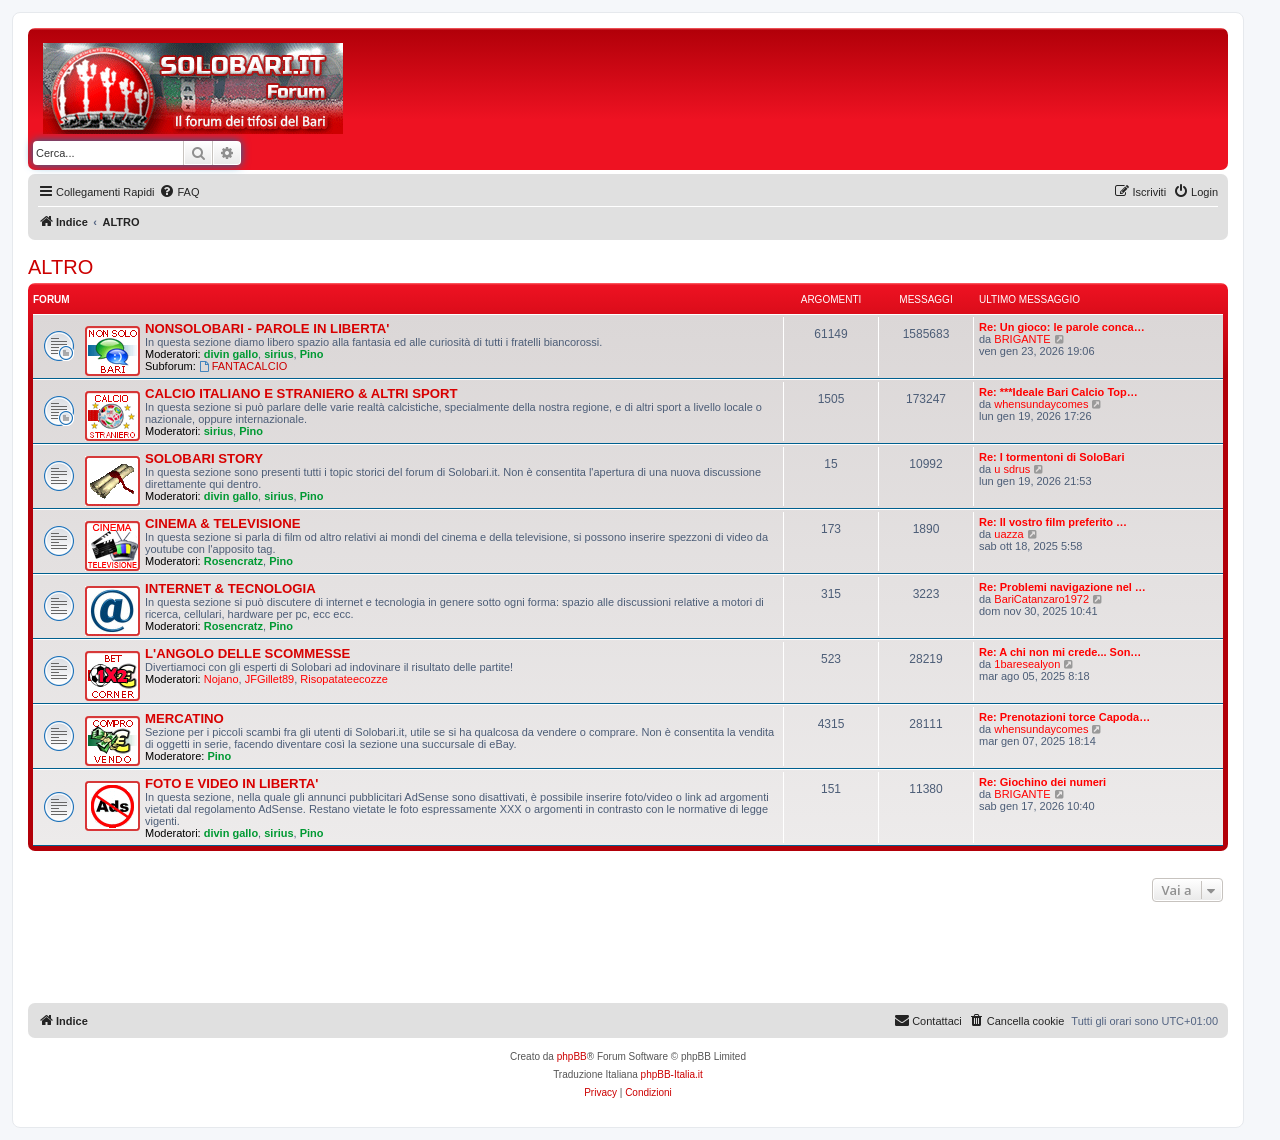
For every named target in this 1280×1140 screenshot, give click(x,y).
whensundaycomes (1041, 404)
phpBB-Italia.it (672, 1074)
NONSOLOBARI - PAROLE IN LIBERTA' (267, 328)
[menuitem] (179, 192)
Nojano (221, 679)
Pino (312, 354)
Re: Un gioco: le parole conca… (1062, 327)
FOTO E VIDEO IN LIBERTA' (231, 783)
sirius (278, 354)
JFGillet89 (270, 679)
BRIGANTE (1022, 339)
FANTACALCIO (243, 366)
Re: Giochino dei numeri (1042, 782)
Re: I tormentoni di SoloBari (1051, 457)
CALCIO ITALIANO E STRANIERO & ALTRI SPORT (301, 393)
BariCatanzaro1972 (1041, 599)
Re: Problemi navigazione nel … (1062, 587)
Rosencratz (233, 561)
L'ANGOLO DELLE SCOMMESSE (247, 653)
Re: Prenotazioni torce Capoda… (1064, 717)
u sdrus (1012, 469)
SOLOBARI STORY (204, 458)
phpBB (572, 1056)
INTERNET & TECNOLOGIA (230, 588)
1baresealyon (1027, 664)
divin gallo (231, 354)
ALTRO (60, 267)
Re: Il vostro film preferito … (1053, 522)
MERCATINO (184, 718)
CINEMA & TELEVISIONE (223, 523)
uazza (1008, 534)
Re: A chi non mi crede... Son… (1060, 652)
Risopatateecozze (343, 679)
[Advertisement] (720, 88)
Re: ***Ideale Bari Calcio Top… (1058, 392)
